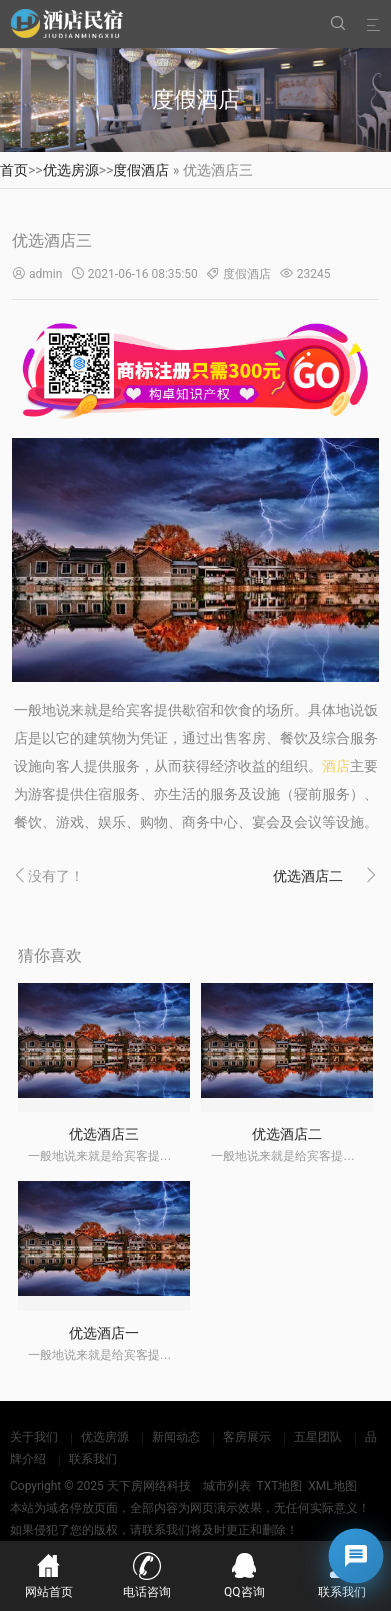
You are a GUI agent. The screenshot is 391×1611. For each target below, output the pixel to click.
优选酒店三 (104, 1134)
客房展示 (247, 1437)
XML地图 (332, 1486)
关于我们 (34, 1437)
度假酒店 (141, 170)
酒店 (336, 766)
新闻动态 (176, 1437)
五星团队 (318, 1437)
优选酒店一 (104, 1333)
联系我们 (93, 1459)
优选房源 (71, 170)
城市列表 (227, 1486)
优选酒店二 (308, 876)
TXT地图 (279, 1486)
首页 (14, 170)
